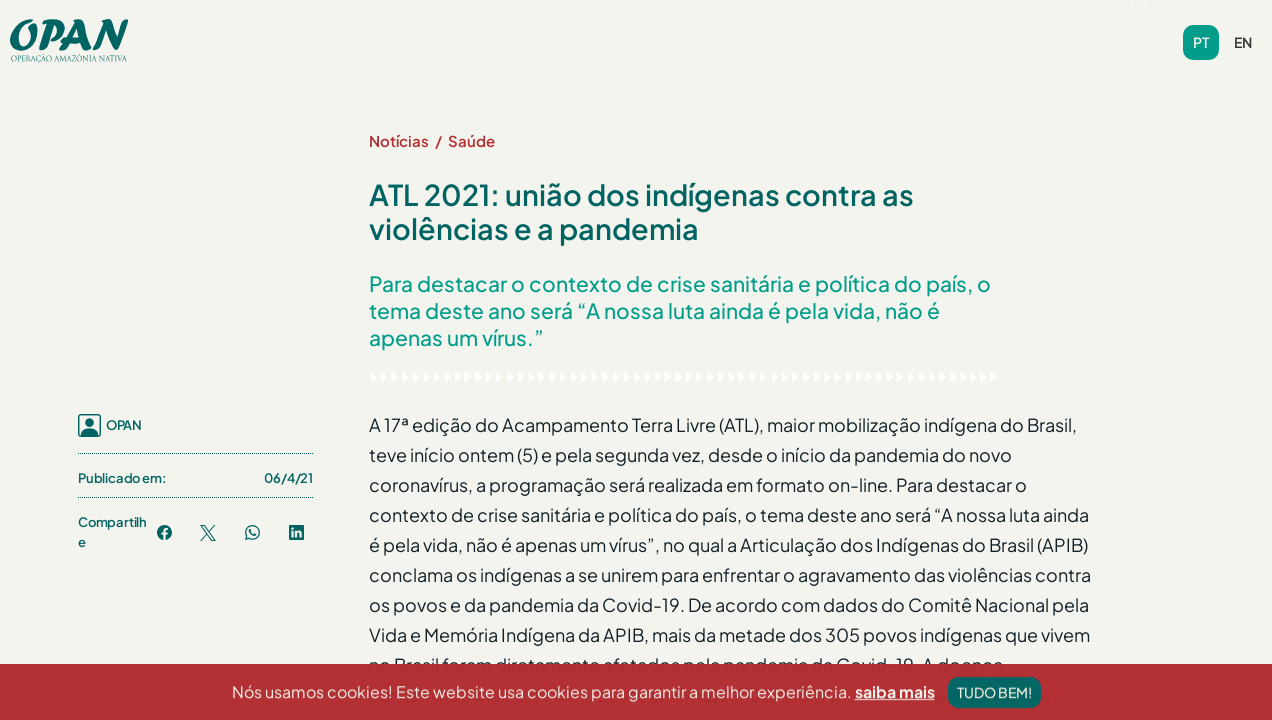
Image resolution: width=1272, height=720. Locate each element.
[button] (307, 30)
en (1243, 33)
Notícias (532, 30)
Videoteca (737, 30)
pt (1201, 33)
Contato (836, 30)
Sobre (307, 30)
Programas (419, 30)
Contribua (935, 30)
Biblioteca (631, 30)
